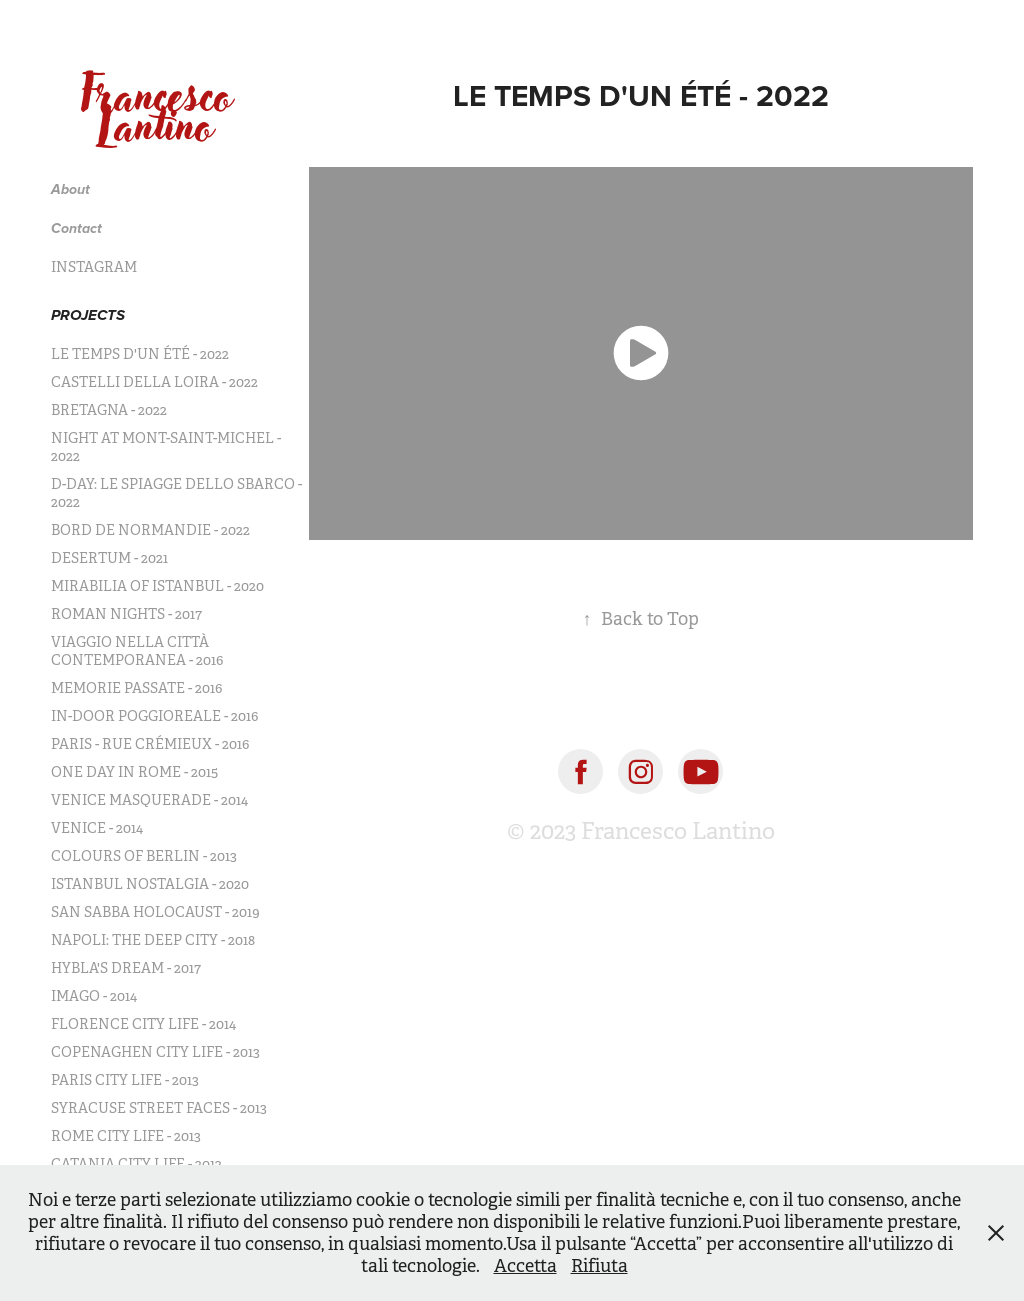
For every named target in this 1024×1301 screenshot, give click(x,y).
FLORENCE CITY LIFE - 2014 (143, 1024)
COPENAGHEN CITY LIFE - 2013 (155, 1052)
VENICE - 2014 (97, 828)
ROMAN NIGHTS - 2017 (126, 614)
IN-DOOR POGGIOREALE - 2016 (154, 716)
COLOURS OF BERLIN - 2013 (144, 856)
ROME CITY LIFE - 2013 (126, 1136)
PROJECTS (88, 316)
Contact (76, 229)
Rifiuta (599, 1266)
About (70, 190)
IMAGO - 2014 (94, 996)
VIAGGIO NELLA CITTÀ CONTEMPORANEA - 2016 (137, 651)
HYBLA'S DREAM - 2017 (126, 968)
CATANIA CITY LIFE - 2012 (136, 1164)
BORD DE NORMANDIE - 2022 (150, 530)
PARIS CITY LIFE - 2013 (125, 1080)
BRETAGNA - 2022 (109, 410)
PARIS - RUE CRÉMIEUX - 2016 (150, 744)
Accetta (525, 1266)
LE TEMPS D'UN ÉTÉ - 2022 (140, 354)
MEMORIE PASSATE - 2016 (136, 688)
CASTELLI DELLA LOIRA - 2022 (154, 382)
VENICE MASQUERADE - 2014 (149, 800)
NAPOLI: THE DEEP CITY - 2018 (153, 940)
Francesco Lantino (163, 110)
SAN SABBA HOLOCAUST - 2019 (155, 912)
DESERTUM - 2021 (109, 558)
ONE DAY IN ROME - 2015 (134, 772)
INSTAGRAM (94, 267)
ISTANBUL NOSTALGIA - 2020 (150, 884)
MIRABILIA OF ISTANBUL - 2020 (157, 586)
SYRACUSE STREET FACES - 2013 (159, 1108)
